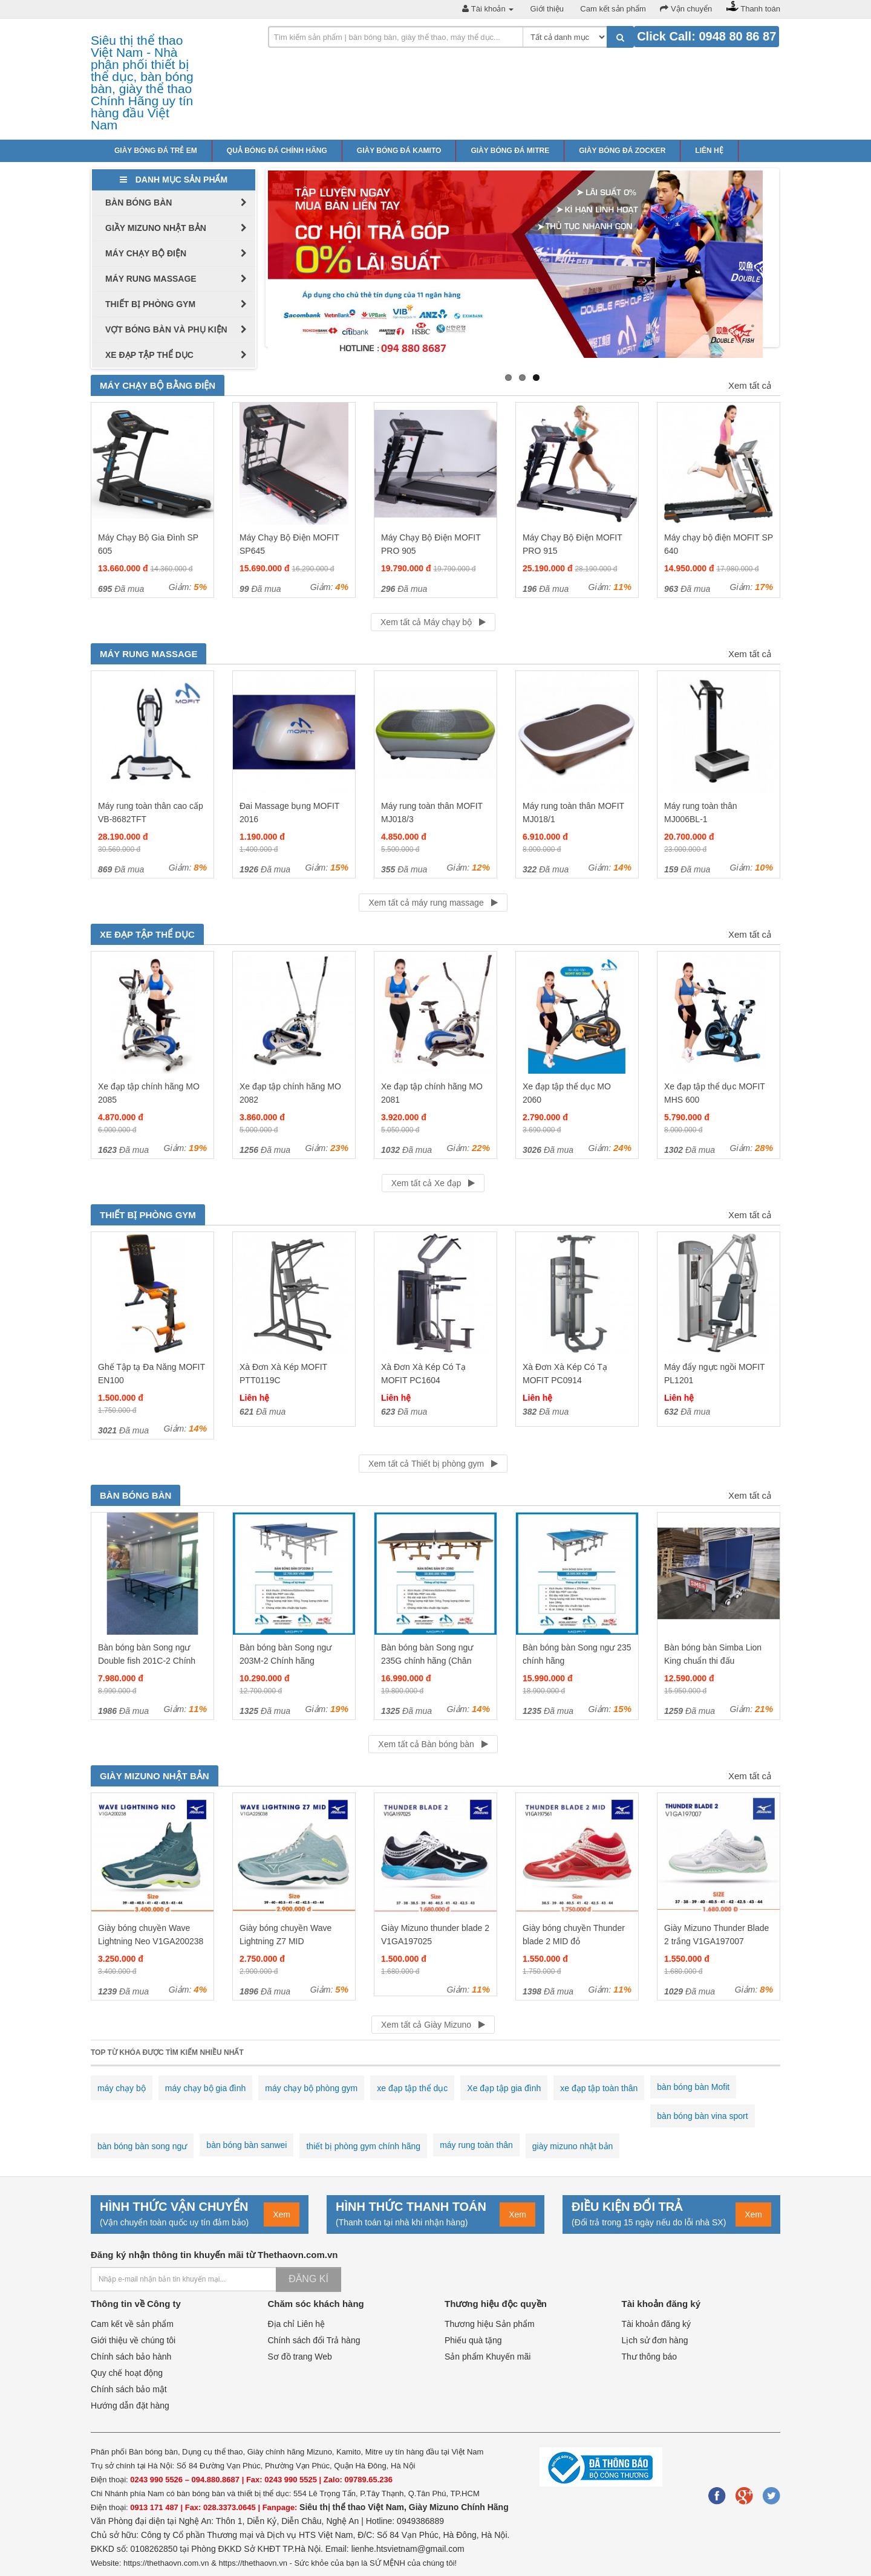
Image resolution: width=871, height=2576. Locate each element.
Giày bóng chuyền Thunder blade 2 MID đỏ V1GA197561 (574, 1941)
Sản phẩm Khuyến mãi (487, 2356)
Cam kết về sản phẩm (132, 2324)
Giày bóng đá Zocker (622, 150)
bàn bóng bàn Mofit (693, 2087)
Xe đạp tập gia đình (504, 2088)
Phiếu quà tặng (473, 2340)
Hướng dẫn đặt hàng (130, 2405)
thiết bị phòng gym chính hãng (363, 2146)
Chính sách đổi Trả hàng (314, 2340)
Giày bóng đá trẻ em (155, 150)
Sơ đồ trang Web (300, 2356)
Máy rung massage (148, 654)
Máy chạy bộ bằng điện (157, 385)
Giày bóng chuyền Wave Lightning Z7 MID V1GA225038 (285, 1941)
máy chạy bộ (121, 2088)
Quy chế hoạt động (127, 2373)
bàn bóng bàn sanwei (246, 2145)
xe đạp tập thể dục (412, 2088)
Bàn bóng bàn (135, 1495)
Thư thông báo (649, 2356)
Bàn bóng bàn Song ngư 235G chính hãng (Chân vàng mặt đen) (427, 1661)
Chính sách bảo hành (131, 2356)
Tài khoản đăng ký (656, 2324)
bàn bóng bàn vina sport (702, 2116)
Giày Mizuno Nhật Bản (154, 1776)
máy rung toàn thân (476, 2145)
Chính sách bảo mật (129, 2389)
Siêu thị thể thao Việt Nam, (354, 2507)
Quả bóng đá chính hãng (277, 150)
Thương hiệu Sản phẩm (490, 2324)
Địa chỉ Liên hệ (296, 2324)
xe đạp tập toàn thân (599, 2088)
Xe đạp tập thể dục (147, 934)
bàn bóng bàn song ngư (142, 2146)
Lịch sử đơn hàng (655, 2340)
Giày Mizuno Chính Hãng (459, 2507)
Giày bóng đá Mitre (510, 150)
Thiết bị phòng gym (148, 1215)
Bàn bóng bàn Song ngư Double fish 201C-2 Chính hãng (146, 1661)
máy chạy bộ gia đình (205, 2088)
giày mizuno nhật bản (572, 2146)
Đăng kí (308, 2279)
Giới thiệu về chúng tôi (133, 2340)
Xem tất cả (749, 385)
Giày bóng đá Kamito (399, 150)
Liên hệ (709, 150)
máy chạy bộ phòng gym (311, 2088)
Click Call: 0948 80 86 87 (706, 36)
